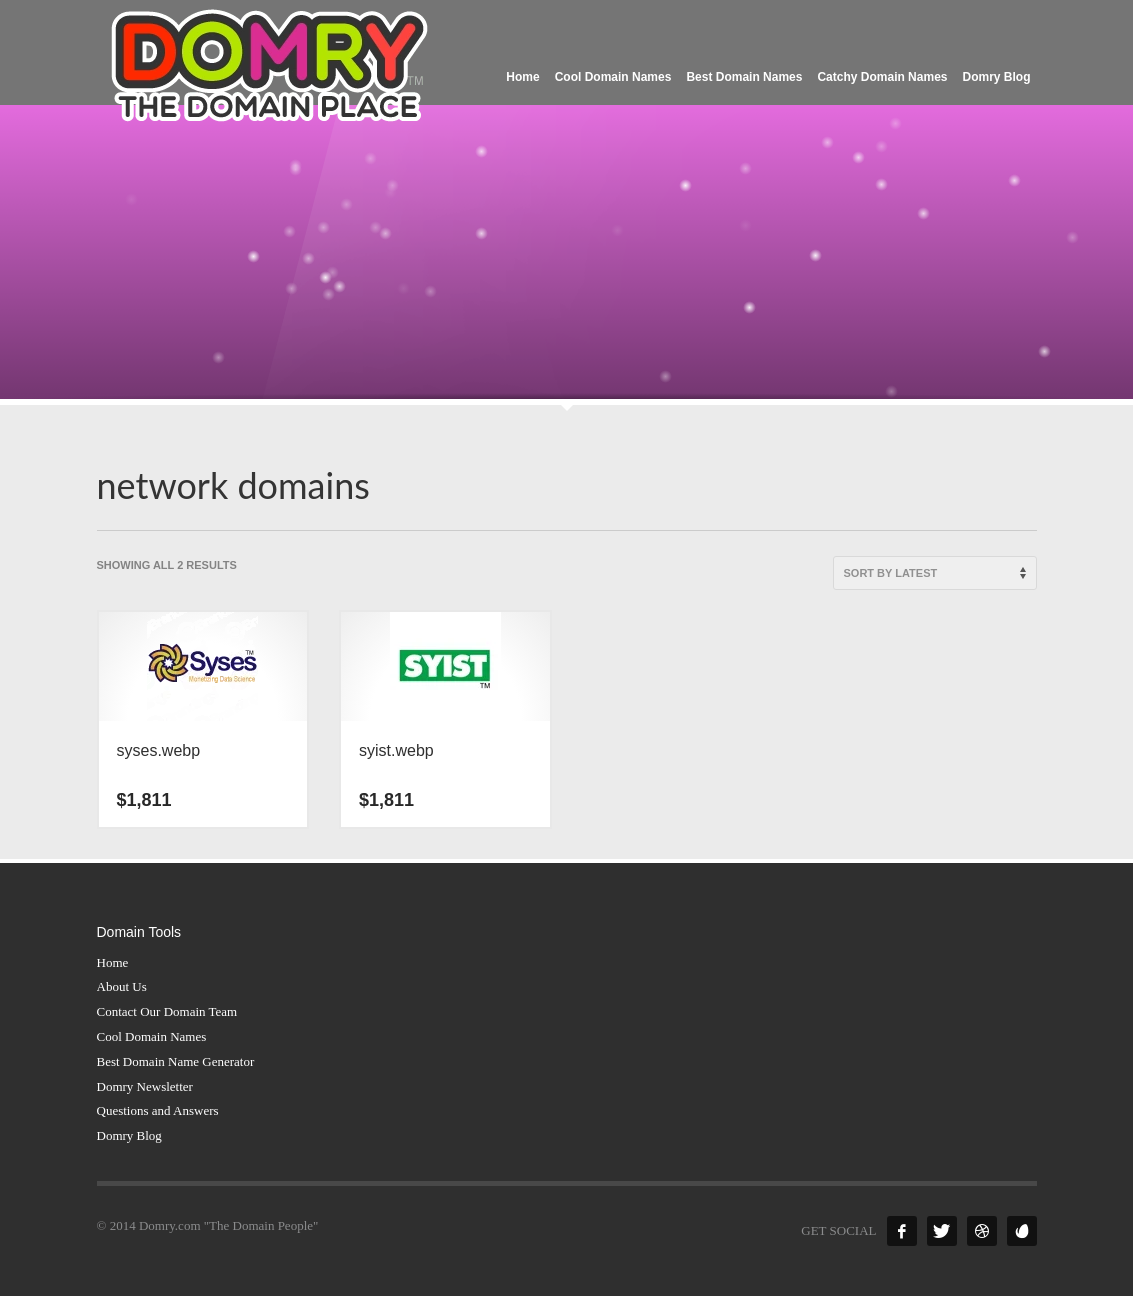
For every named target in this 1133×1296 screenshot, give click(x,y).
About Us (122, 986)
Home (113, 962)
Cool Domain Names (152, 1036)
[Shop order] (935, 573)
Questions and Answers (158, 1110)
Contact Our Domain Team (167, 1011)
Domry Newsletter (145, 1086)
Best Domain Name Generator (176, 1061)
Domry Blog (129, 1135)
